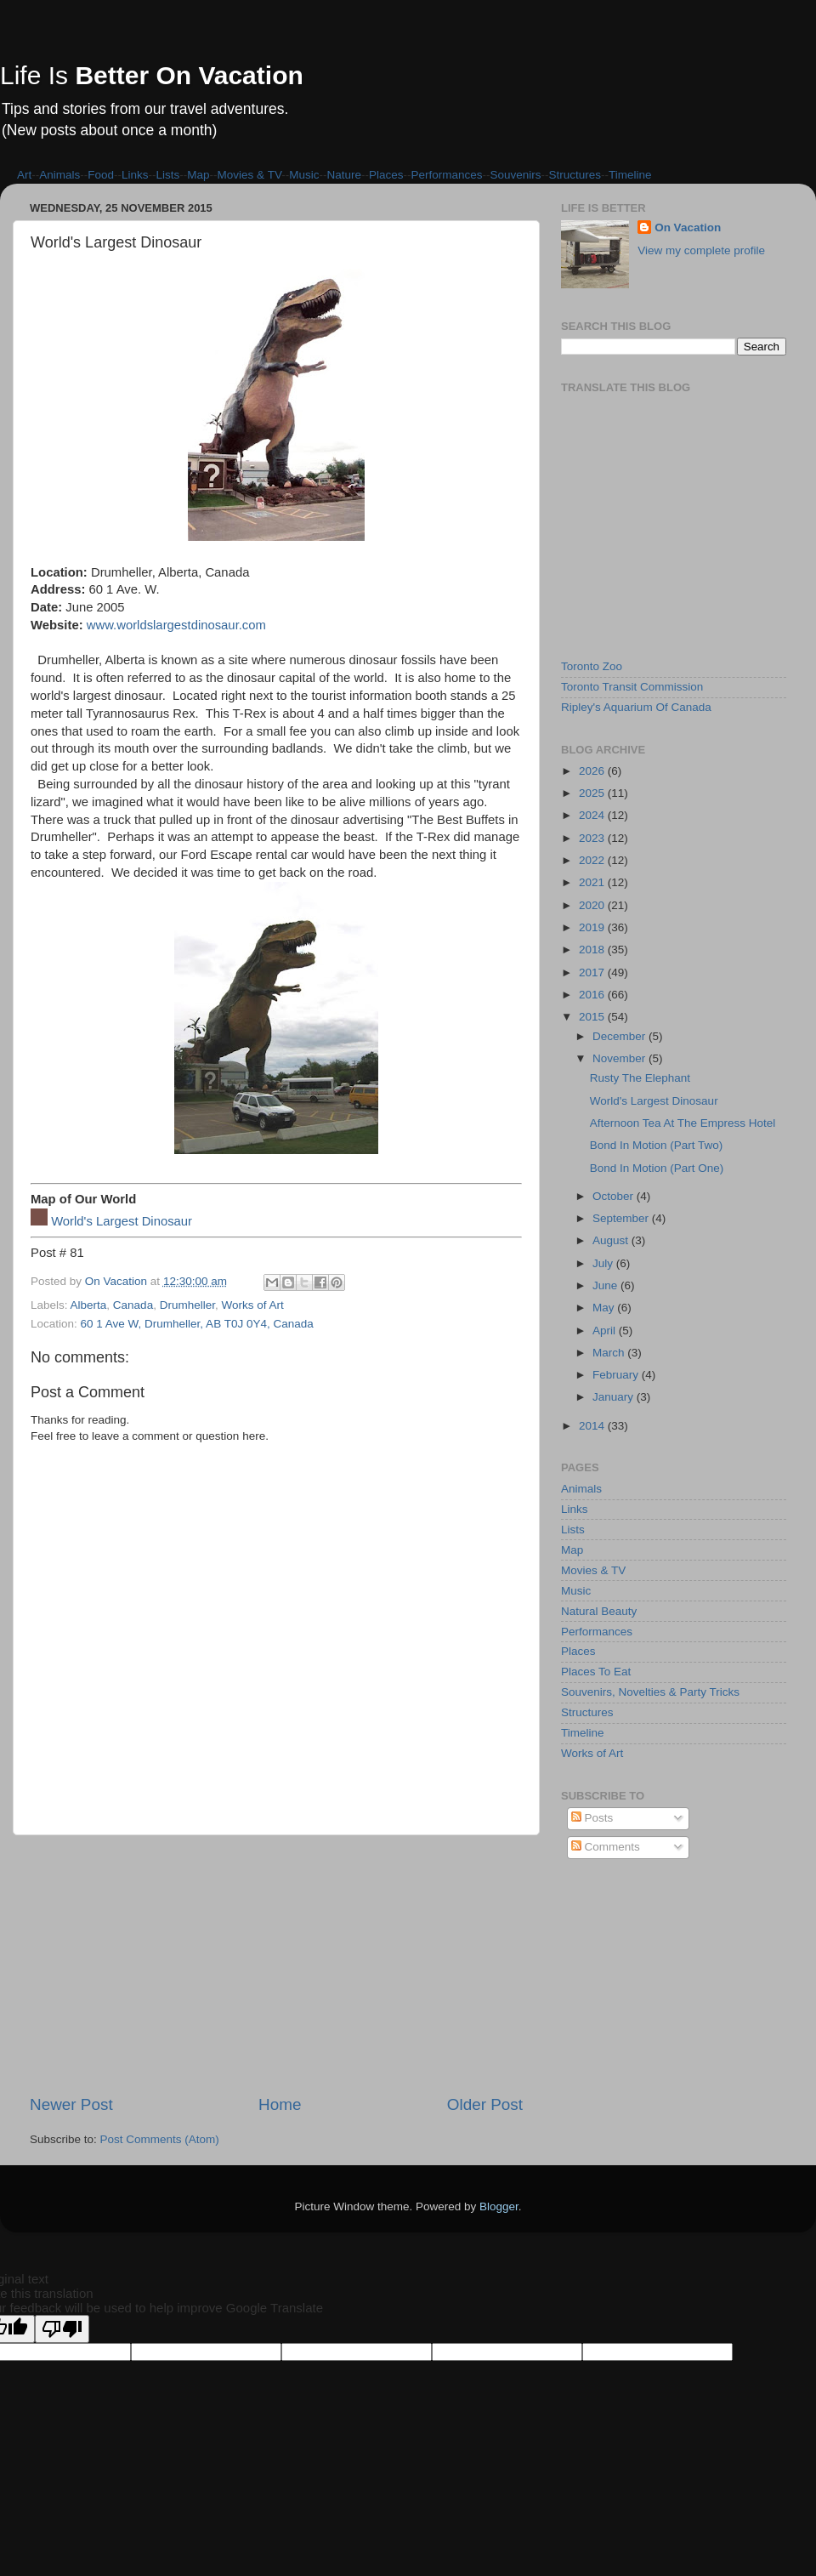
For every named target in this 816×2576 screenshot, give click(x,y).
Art (24, 174)
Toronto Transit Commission (632, 686)
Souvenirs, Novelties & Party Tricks (650, 1692)
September (622, 1218)
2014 (593, 1425)
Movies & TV (250, 174)
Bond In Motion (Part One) (657, 1168)
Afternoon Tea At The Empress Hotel (683, 1123)
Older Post (485, 2104)
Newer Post (71, 2104)
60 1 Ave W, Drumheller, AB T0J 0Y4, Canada (197, 1323)
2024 (593, 815)
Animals (59, 174)
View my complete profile (701, 250)
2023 (593, 838)
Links (135, 174)
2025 (593, 793)
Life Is (151, 75)
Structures (575, 174)
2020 (593, 905)
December (620, 1036)
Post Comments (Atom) (159, 2139)
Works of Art (252, 1305)
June (606, 1285)
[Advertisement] (276, 1964)
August (612, 1240)
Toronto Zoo (591, 666)
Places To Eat (596, 1671)
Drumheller (187, 1305)
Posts (592, 1817)
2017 (593, 972)
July (604, 1263)
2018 (593, 949)
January (614, 1396)
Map (198, 174)
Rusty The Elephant (640, 1078)
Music (304, 174)
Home (279, 2104)
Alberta (89, 1305)
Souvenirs (515, 174)
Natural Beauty (599, 1611)
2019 (593, 927)
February (617, 1374)
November (620, 1058)
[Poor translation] (62, 2329)
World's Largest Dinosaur (121, 1221)
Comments (605, 1846)
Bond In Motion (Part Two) (656, 1145)
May (604, 1307)
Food (101, 174)
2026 (593, 771)
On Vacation (687, 227)
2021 (593, 882)
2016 (593, 994)
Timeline (630, 174)
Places (386, 174)
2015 (593, 1016)
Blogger (498, 2206)
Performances (446, 174)
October (614, 1196)
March (609, 1352)
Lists (168, 174)
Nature (343, 174)
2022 (593, 860)
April (605, 1330)
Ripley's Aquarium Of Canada (636, 707)
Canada (133, 1305)
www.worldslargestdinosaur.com (176, 625)
